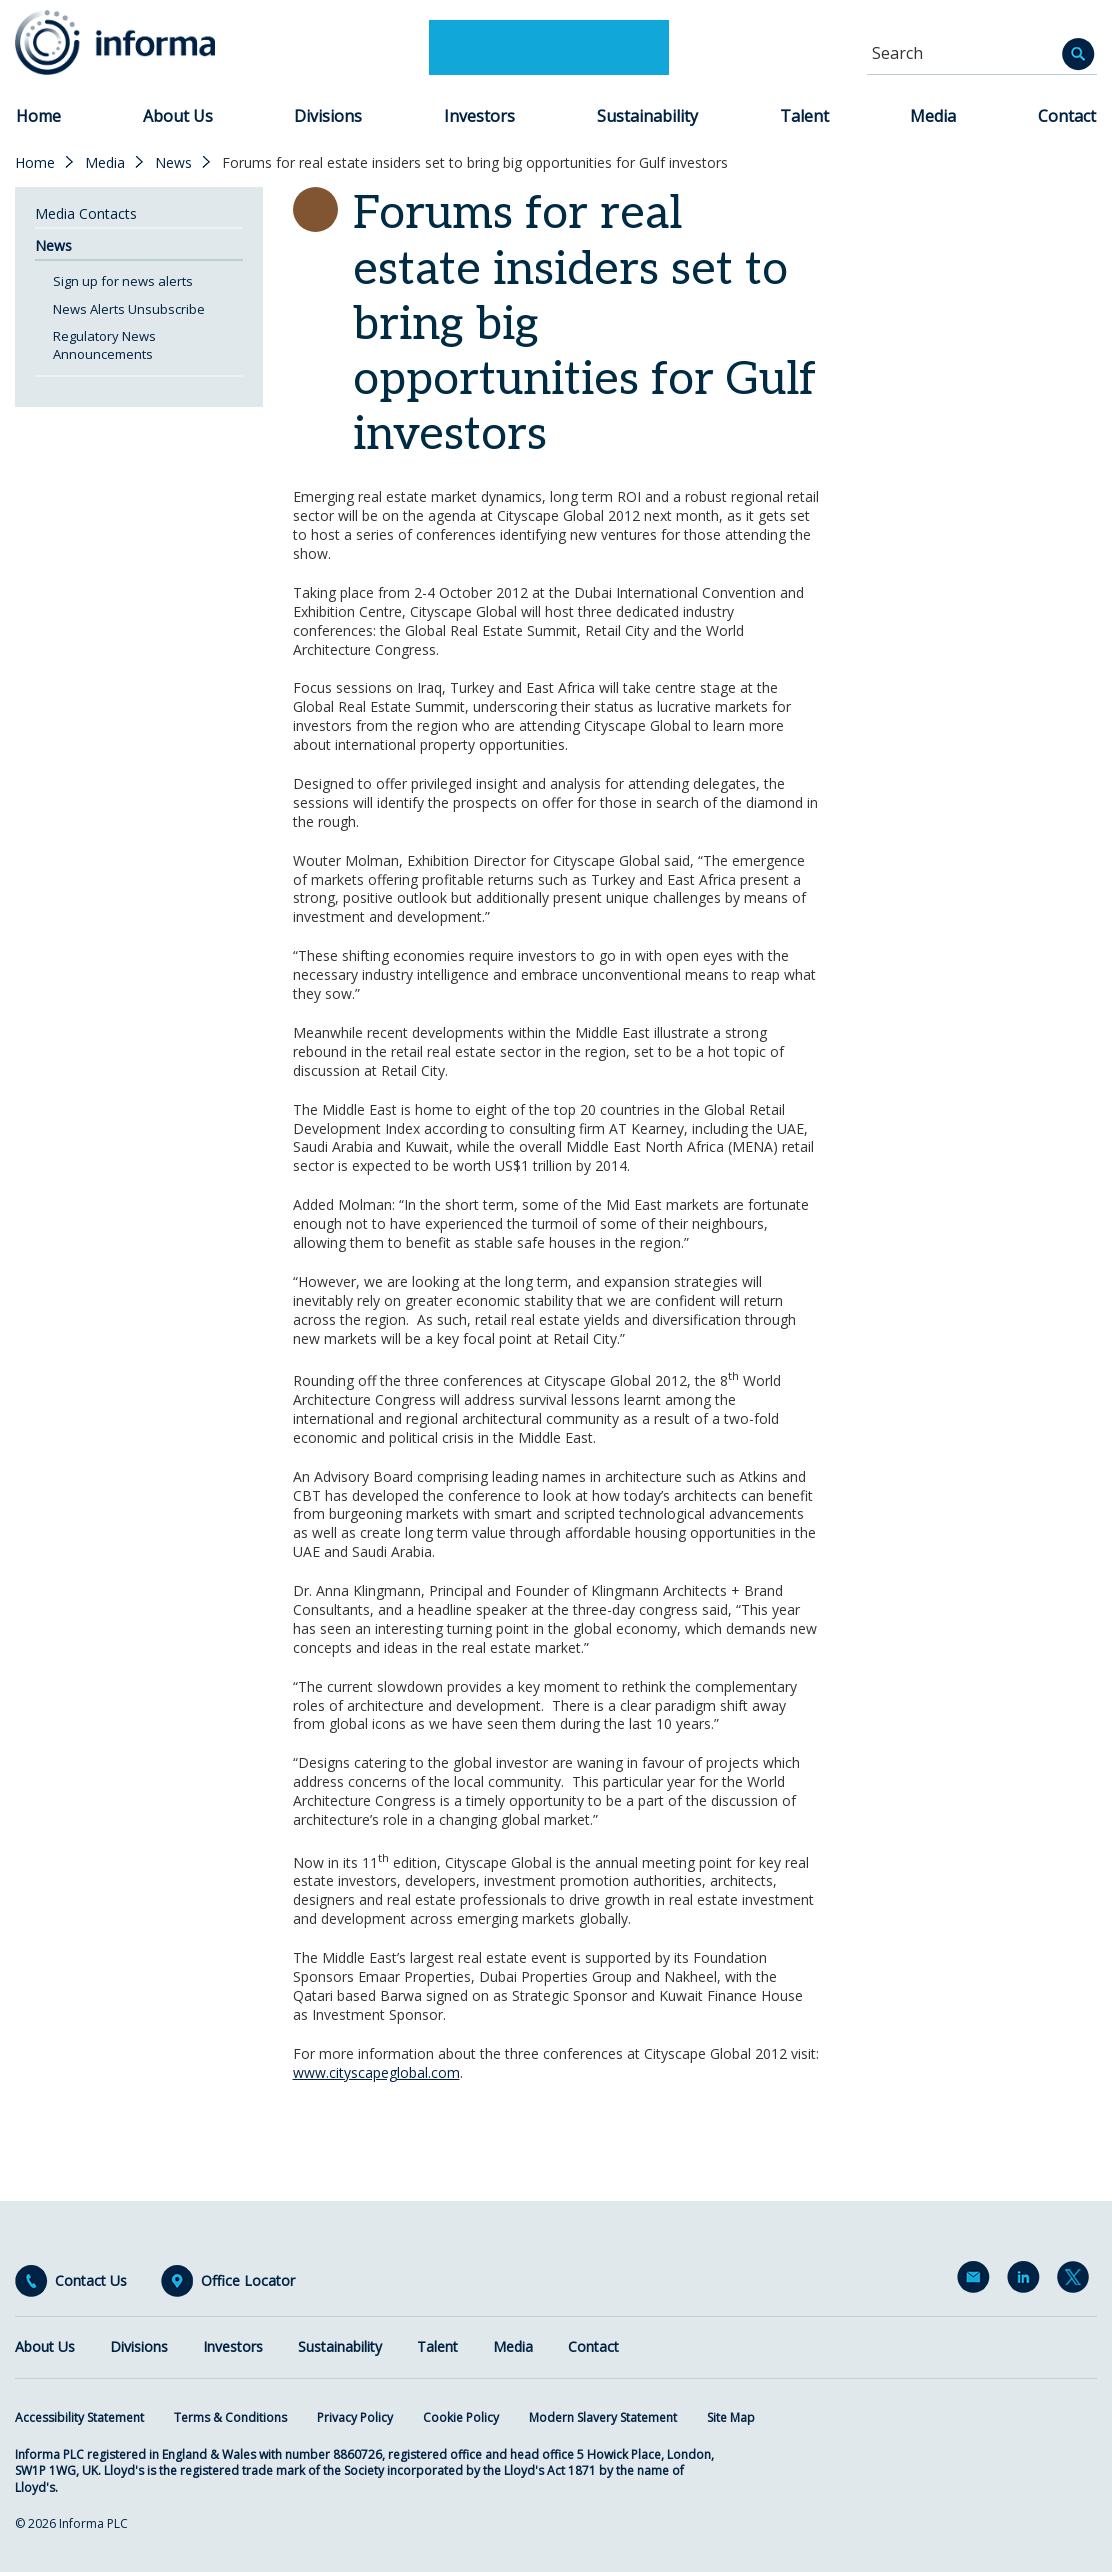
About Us (178, 116)
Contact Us (91, 2281)
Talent (804, 116)
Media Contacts (86, 213)
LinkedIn (1027, 2281)
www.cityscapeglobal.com (376, 2072)
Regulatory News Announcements (104, 345)
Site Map (731, 2417)
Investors (479, 116)
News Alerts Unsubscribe (129, 309)
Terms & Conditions (230, 2417)
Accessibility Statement (79, 2417)
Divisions (328, 116)
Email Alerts (977, 2281)
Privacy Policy (355, 2417)
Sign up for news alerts (123, 281)
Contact (1067, 116)
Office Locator (248, 2281)
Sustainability (647, 116)
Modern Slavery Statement (603, 2417)
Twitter (1077, 2281)
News (173, 163)
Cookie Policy (461, 2417)
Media (933, 116)
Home (38, 116)
